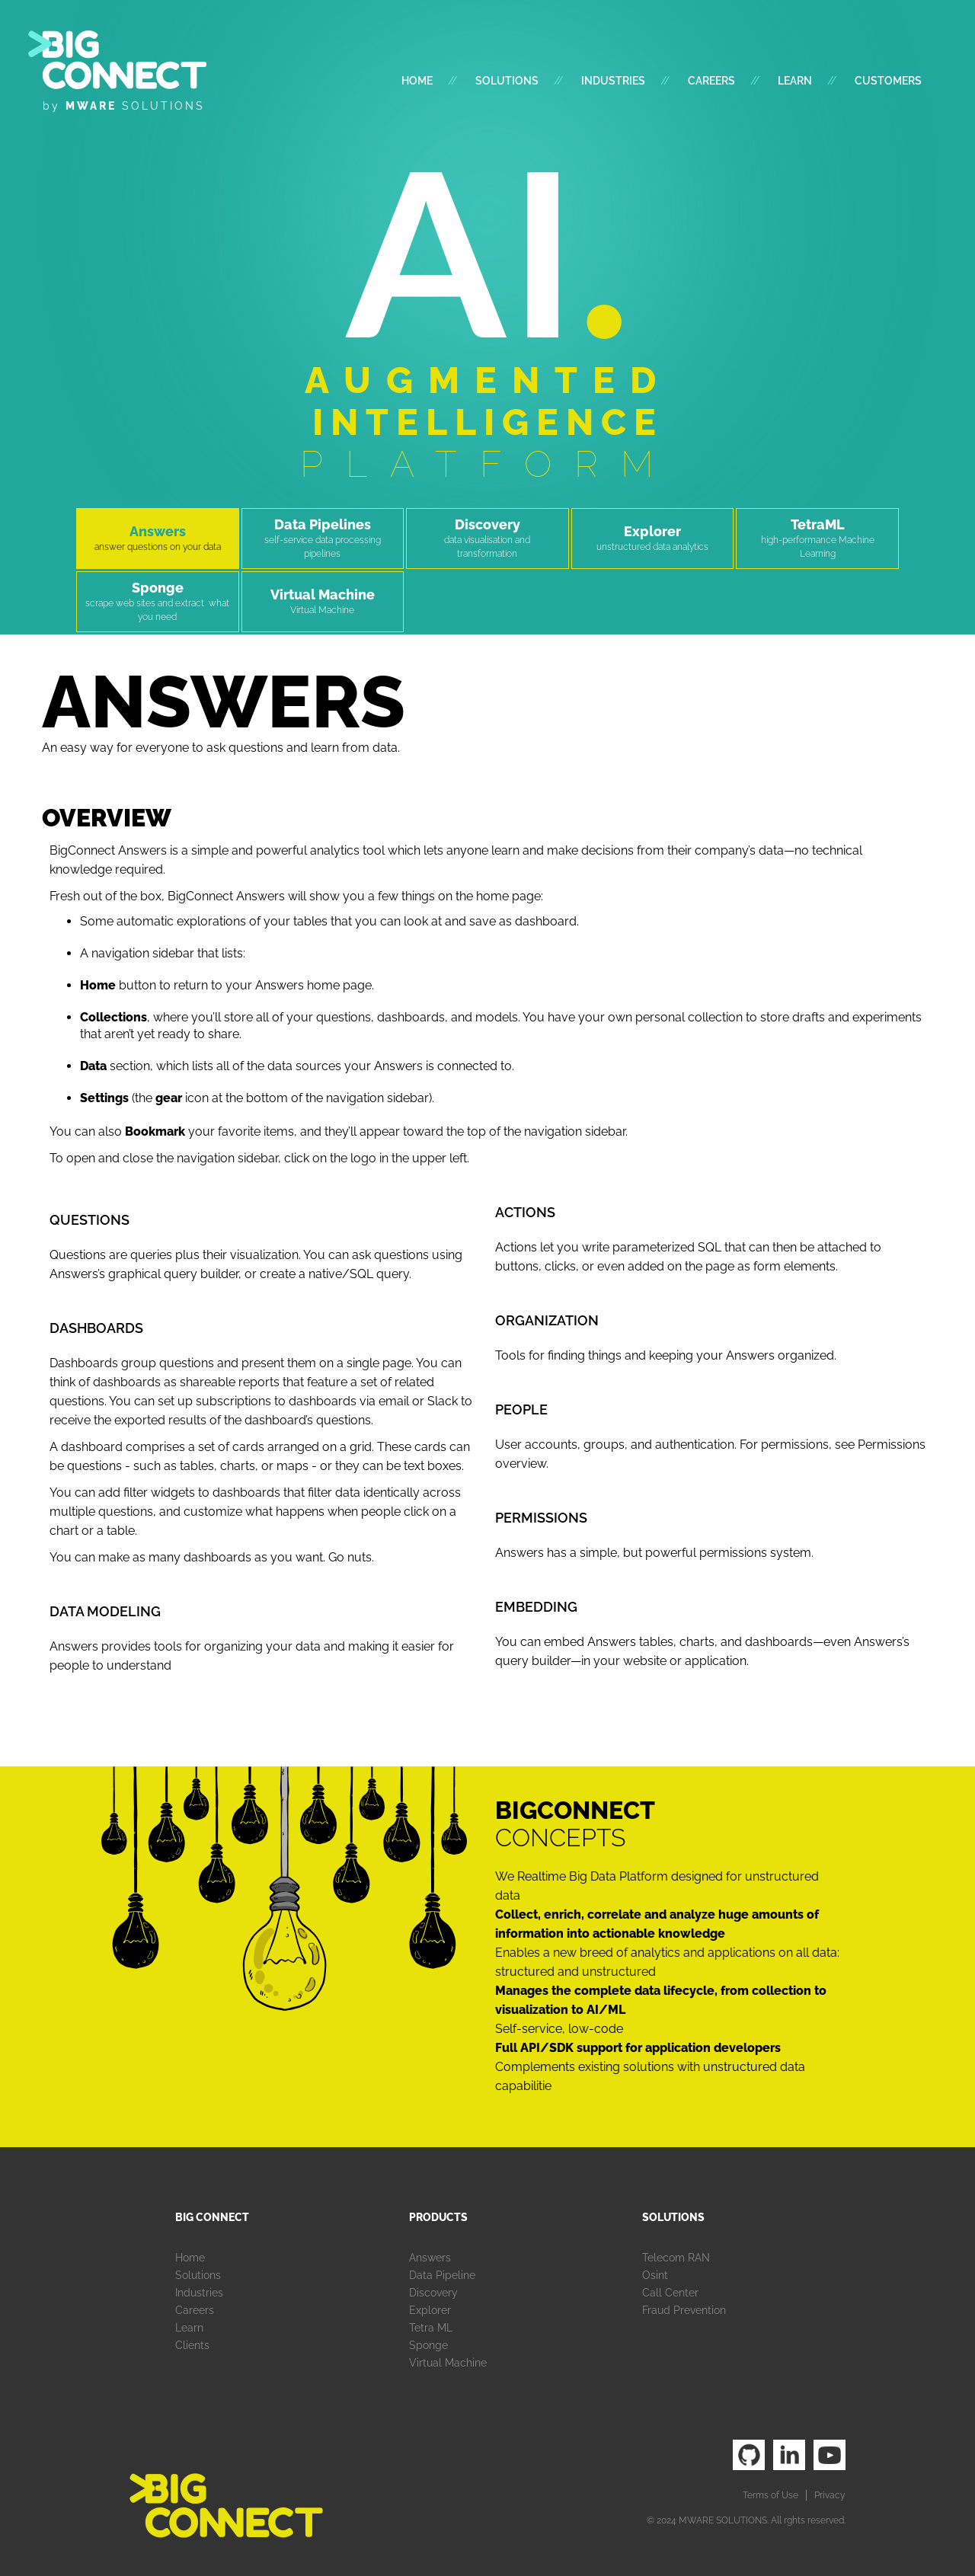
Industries (199, 2293)
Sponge (428, 2345)
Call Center (670, 2293)
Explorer (430, 2310)
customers (888, 81)
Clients (192, 2345)
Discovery (433, 2293)
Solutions (507, 81)
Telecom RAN (676, 2258)
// (452, 81)
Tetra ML (430, 2328)
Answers (430, 2258)
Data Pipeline (442, 2275)
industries (613, 81)
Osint (655, 2275)
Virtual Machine (448, 2363)
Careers (711, 81)
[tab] (157, 538)
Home (417, 81)
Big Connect (212, 2217)
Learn (795, 81)
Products (438, 2217)
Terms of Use (770, 2495)
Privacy (830, 2495)
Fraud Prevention (684, 2310)
